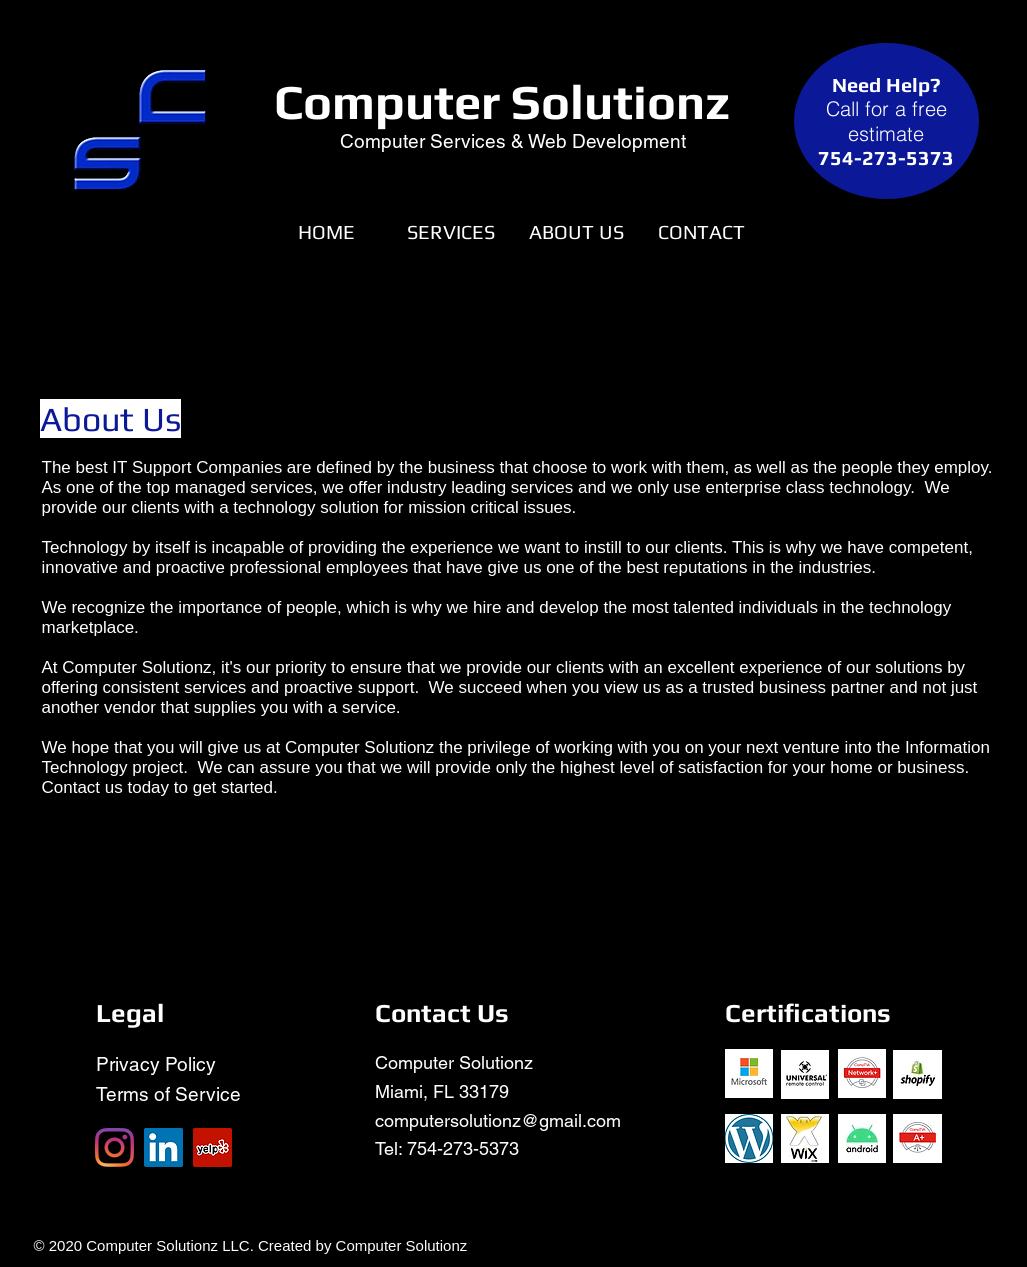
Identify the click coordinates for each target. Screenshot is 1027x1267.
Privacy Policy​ (156, 1064)
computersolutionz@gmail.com (498, 1120)
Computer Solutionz (502, 101)
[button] (451, 232)
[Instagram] (114, 1147)
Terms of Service (168, 1094)
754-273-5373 (463, 1148)
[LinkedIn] (163, 1147)
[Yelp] (212, 1147)
